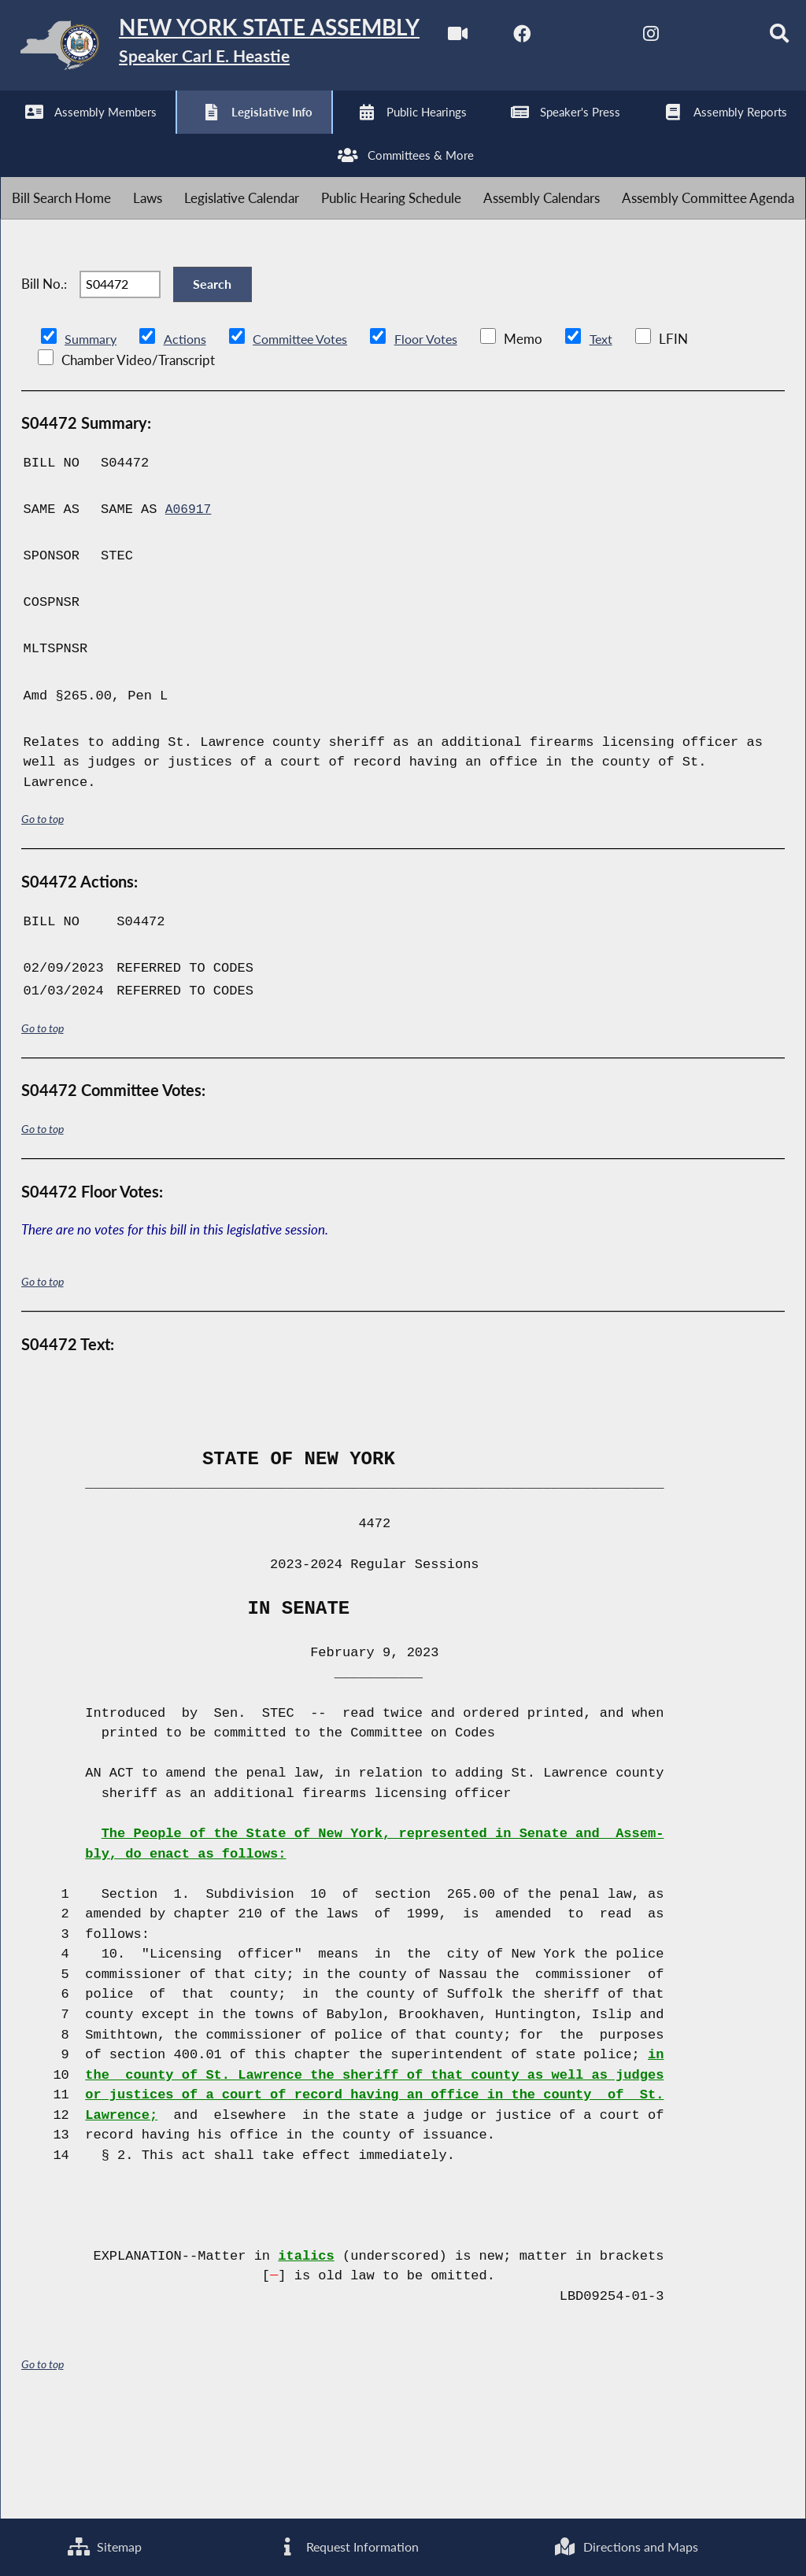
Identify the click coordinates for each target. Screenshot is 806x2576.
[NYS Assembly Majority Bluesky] (280, 135)
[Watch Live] (17, 135)
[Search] (345, 135)
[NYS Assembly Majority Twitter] (149, 135)
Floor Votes (438, 441)
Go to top (42, 921)
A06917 (189, 612)
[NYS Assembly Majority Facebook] (83, 135)
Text (616, 441)
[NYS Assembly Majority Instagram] (214, 135)
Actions (187, 441)
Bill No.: (44, 379)
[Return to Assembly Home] (244, 48)
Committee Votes (306, 441)
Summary (92, 441)
